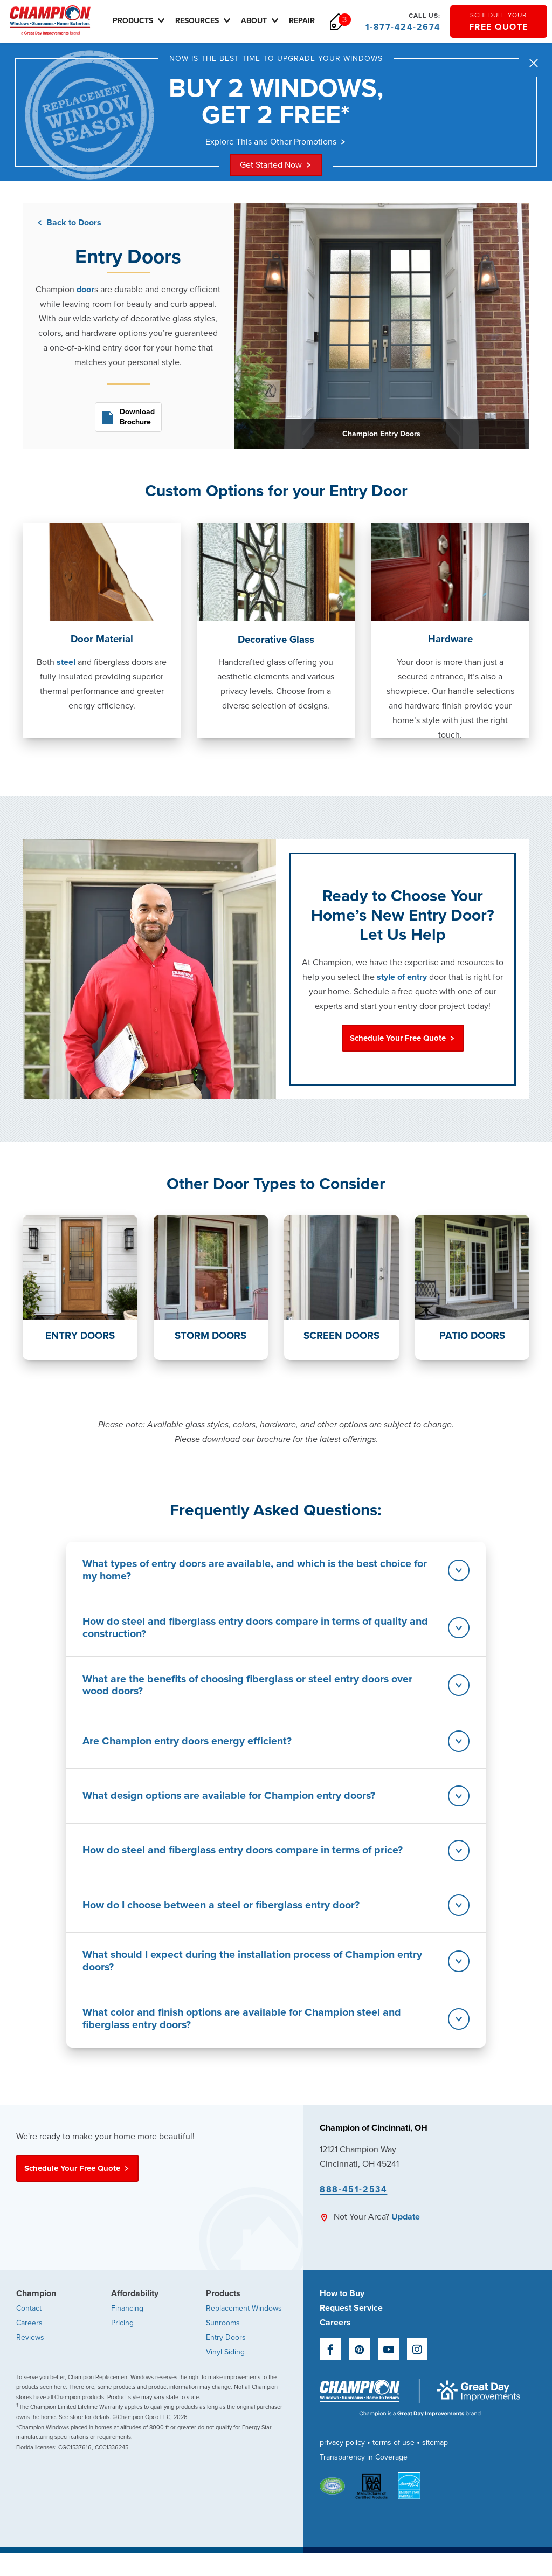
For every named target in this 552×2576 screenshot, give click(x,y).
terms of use (393, 2463)
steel (66, 662)
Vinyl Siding (225, 2371)
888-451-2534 (353, 2209)
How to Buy (342, 2313)
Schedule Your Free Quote (403, 1038)
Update (405, 2237)
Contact (29, 2328)
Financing (127, 2328)
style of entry (403, 977)
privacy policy (342, 2463)
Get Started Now (276, 166)
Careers (29, 2342)
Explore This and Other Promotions (276, 142)
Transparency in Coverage (364, 2477)
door (85, 290)
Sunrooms (223, 2342)
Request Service (351, 2328)
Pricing (122, 2342)
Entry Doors (226, 2357)
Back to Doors (68, 223)
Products (148, 20)
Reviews (30, 2357)
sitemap (435, 2463)
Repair (310, 20)
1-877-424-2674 (402, 21)
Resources (211, 20)
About (268, 20)
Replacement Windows (244, 2328)
